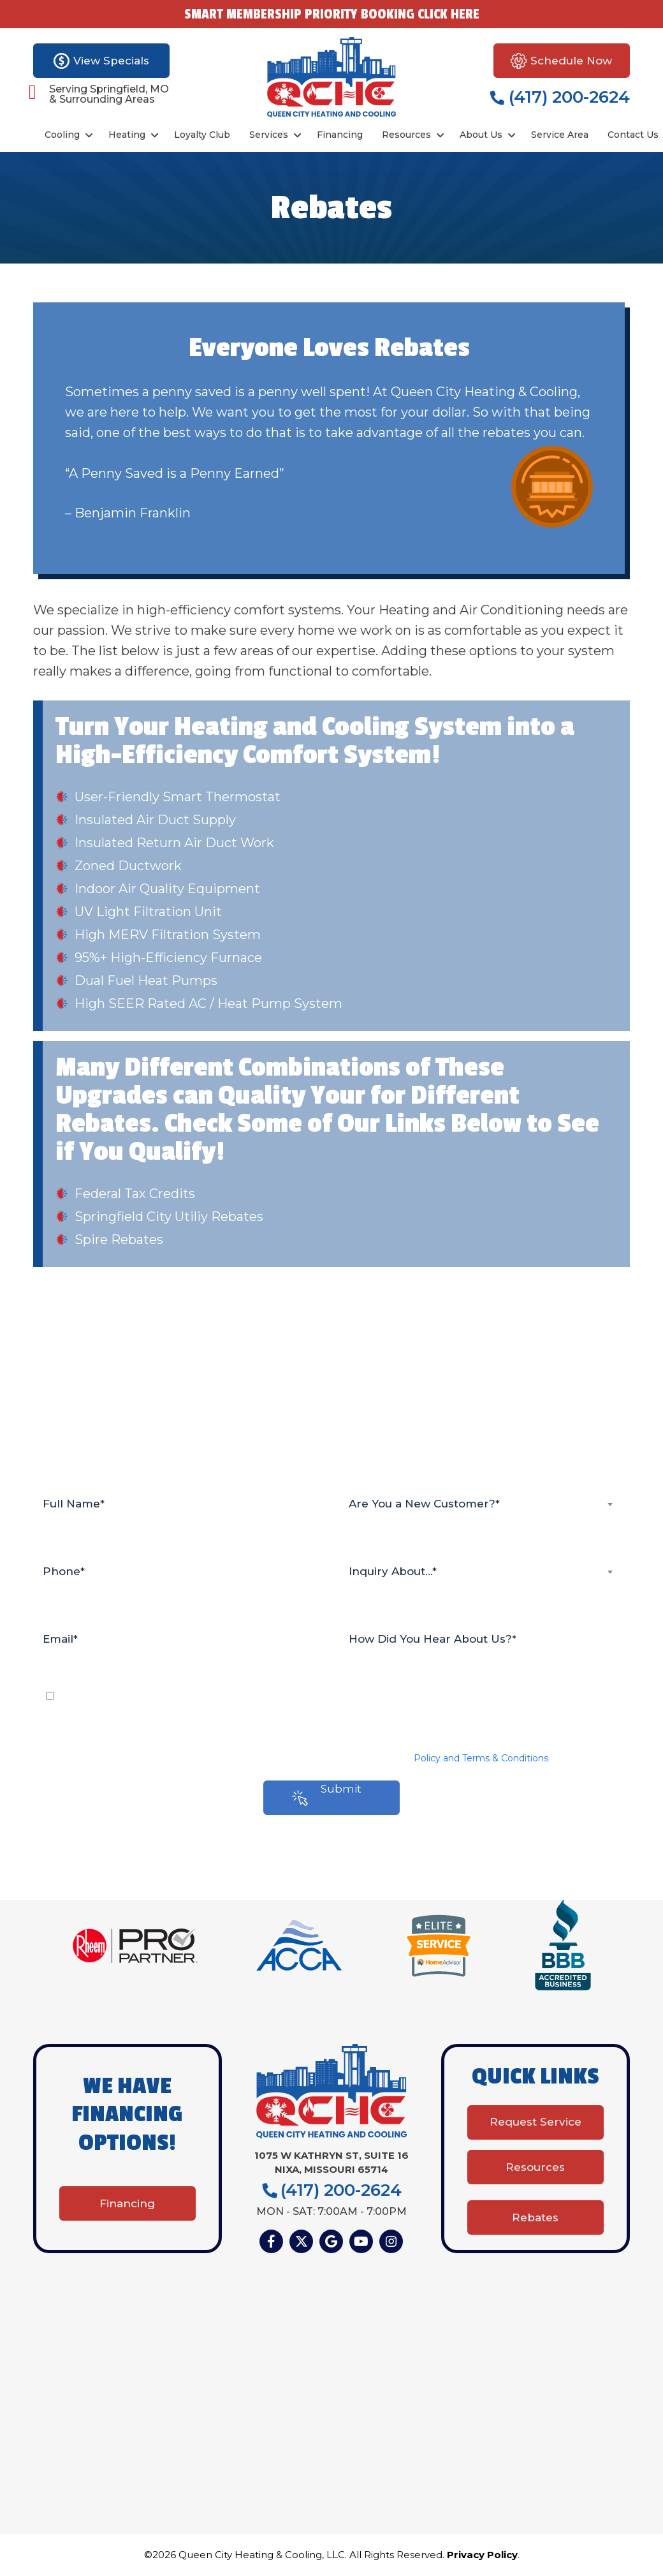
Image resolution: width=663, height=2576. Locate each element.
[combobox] (484, 1504)
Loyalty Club (202, 134)
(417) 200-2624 (560, 97)
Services (268, 134)
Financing (340, 134)
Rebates (535, 2216)
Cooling (62, 134)
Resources (406, 134)
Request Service (535, 2126)
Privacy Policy (482, 2556)
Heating (126, 134)
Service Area (559, 134)
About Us (481, 134)
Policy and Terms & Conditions (481, 1758)
